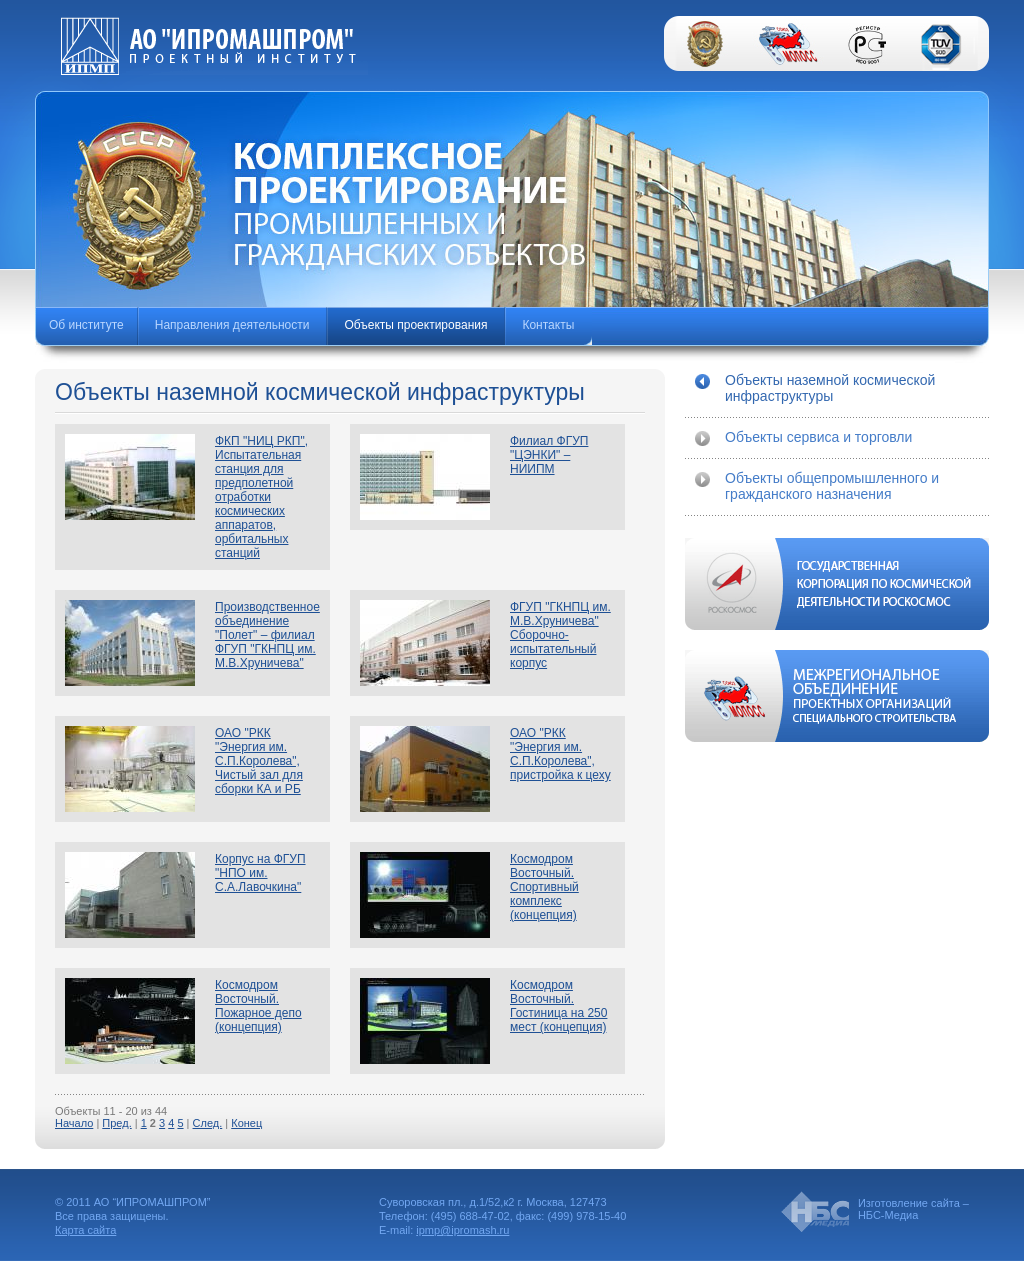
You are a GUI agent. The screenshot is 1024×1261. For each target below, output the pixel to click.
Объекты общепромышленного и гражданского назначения (832, 486)
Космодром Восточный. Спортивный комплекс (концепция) (544, 887)
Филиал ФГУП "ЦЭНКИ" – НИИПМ (549, 455)
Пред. (116, 1123)
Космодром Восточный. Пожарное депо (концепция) (258, 1006)
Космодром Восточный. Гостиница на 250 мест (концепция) (558, 1006)
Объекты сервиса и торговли (818, 437)
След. (208, 1123)
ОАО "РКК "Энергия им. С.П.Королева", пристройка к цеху (560, 754)
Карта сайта (85, 1230)
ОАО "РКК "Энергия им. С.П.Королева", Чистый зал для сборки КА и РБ (259, 761)
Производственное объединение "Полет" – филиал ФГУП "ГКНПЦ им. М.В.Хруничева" (267, 635)
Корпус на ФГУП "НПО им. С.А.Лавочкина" (260, 873)
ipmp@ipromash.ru (462, 1230)
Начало (74, 1123)
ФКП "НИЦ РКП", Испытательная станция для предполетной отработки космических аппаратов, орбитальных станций (261, 497)
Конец (246, 1123)
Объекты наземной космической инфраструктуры (830, 388)
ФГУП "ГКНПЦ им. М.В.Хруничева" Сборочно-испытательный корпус (560, 635)
